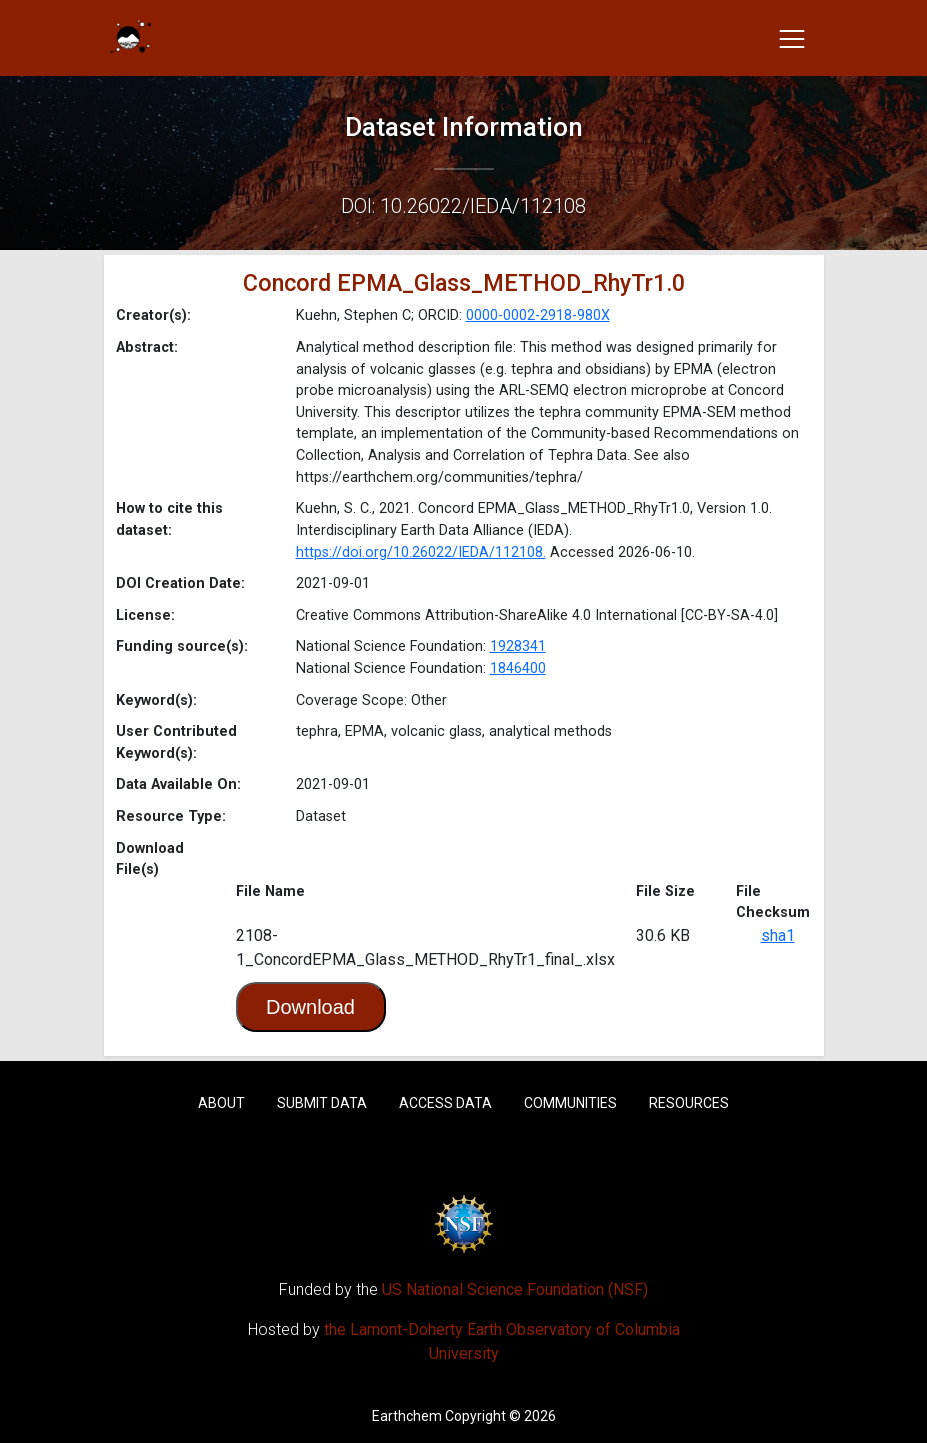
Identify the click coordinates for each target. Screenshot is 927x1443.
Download (310, 1007)
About (221, 1103)
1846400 (518, 668)
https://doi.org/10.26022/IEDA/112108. (421, 552)
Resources (689, 1103)
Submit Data (322, 1103)
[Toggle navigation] (792, 38)
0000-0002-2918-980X (538, 315)
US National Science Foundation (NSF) (515, 1289)
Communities (570, 1103)
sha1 (778, 935)
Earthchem (407, 1416)
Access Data (445, 1103)
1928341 (518, 646)
